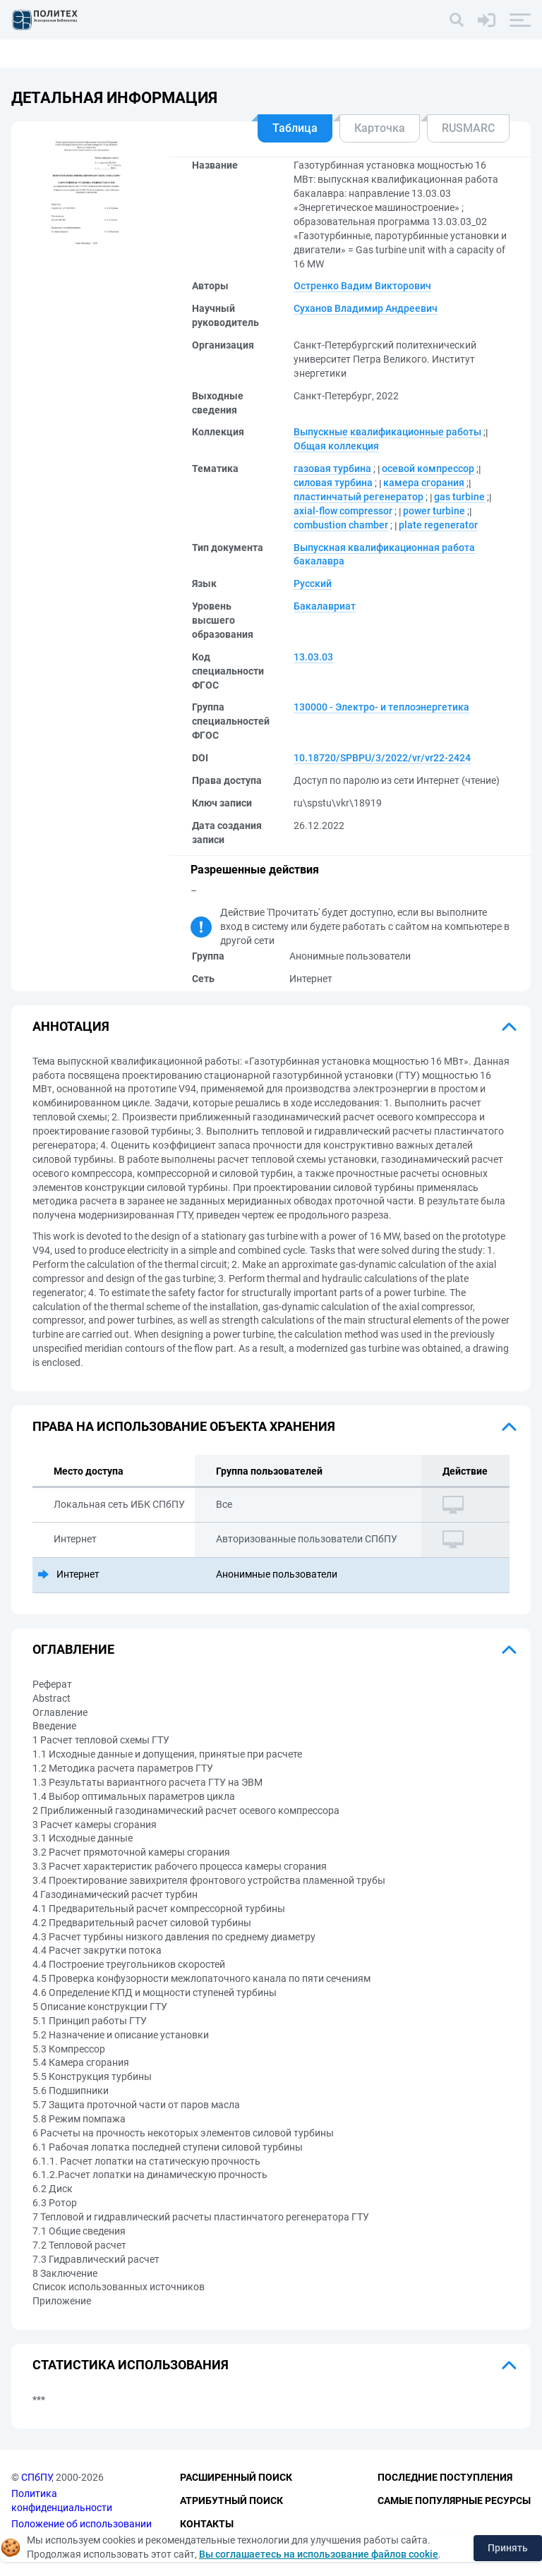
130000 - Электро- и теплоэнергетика (381, 707)
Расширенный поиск (236, 2478)
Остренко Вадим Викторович (362, 285)
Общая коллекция (336, 446)
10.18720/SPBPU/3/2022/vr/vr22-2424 (382, 757)
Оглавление (73, 1649)
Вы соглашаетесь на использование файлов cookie (318, 2554)
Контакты (207, 2523)
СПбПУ (36, 2478)
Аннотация (70, 1026)
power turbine (434, 510)
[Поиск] (457, 20)
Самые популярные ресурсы (454, 2500)
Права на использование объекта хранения (183, 1426)
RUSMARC (468, 128)
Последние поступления (445, 2478)
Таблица (295, 128)
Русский (313, 583)
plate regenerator (438, 525)
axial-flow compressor (343, 510)
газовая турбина (332, 468)
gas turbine (459, 496)
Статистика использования (130, 2364)
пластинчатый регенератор (358, 496)
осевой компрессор (428, 468)
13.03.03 (313, 657)
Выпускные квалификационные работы (387, 431)
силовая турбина (333, 482)
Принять (508, 2547)
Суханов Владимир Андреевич (366, 308)
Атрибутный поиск (231, 2500)
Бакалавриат (325, 606)
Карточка (379, 128)
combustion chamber (341, 525)
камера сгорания (423, 482)
